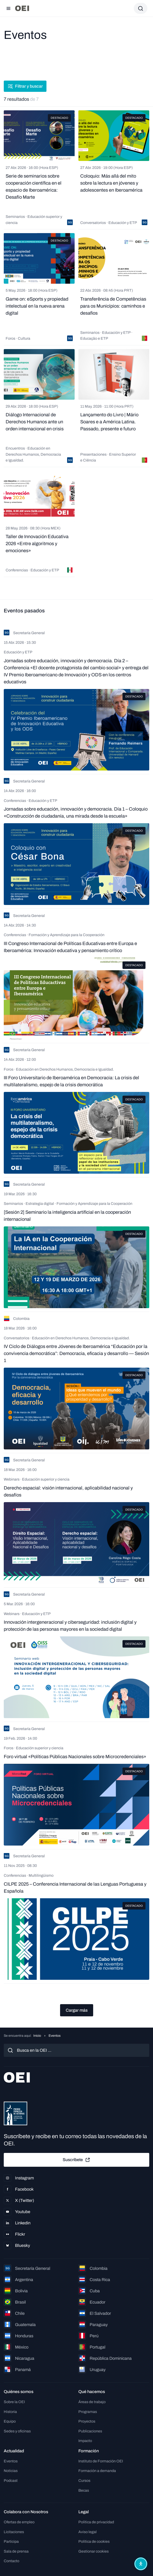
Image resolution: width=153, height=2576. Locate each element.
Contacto (11, 2561)
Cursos (84, 2481)
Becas (83, 2490)
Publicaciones (90, 2431)
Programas (87, 2412)
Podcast (11, 2481)
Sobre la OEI (14, 2402)
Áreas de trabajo (92, 2402)
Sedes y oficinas (17, 2431)
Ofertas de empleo (19, 2522)
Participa (11, 2541)
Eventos (11, 2461)
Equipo (10, 2421)
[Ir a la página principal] (22, 8)
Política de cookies (94, 2541)
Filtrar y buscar (25, 86)
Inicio (37, 2035)
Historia (10, 2412)
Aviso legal (87, 2532)
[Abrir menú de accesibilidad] (140, 2563)
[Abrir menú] (8, 8)
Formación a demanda (97, 2471)
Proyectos (86, 2421)
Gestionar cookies (93, 2551)
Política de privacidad (96, 2522)
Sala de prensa (16, 2551)
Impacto (85, 2441)
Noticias (11, 2471)
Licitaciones (14, 2532)
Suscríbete (76, 2160)
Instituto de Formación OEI (100, 2461)
